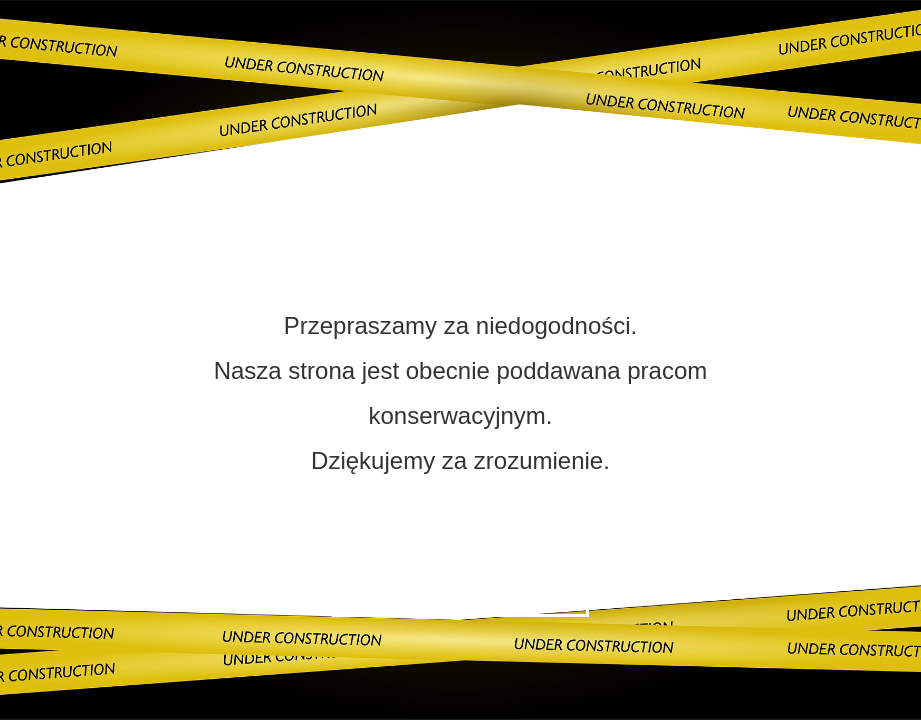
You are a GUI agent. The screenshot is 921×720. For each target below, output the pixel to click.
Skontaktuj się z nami (460, 590)
